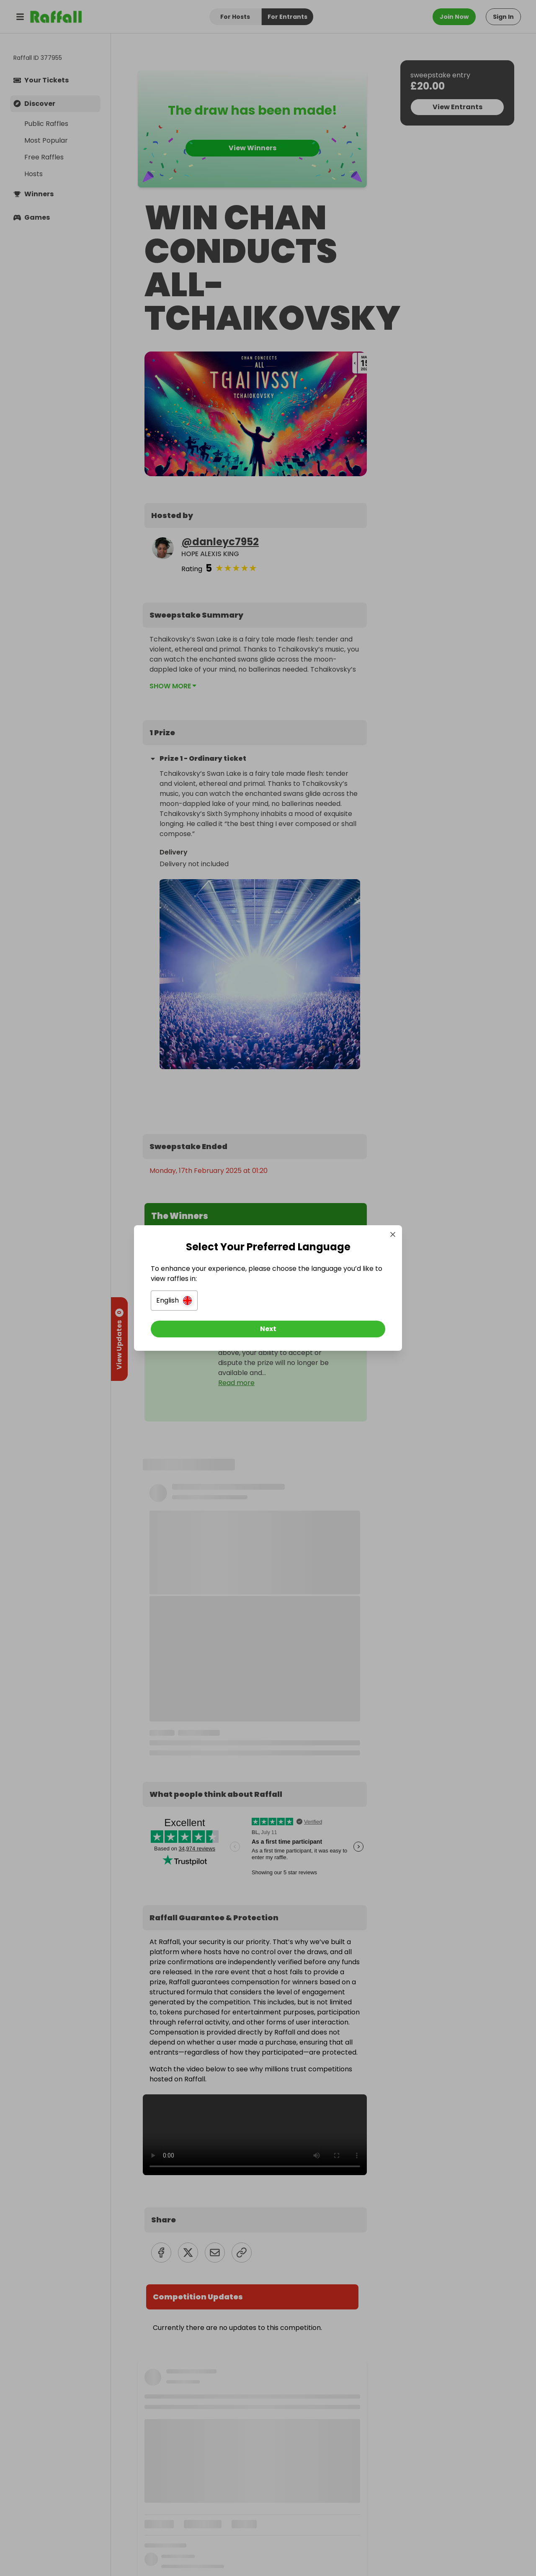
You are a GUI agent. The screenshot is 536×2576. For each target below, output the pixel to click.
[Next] (268, 1329)
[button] (174, 1301)
